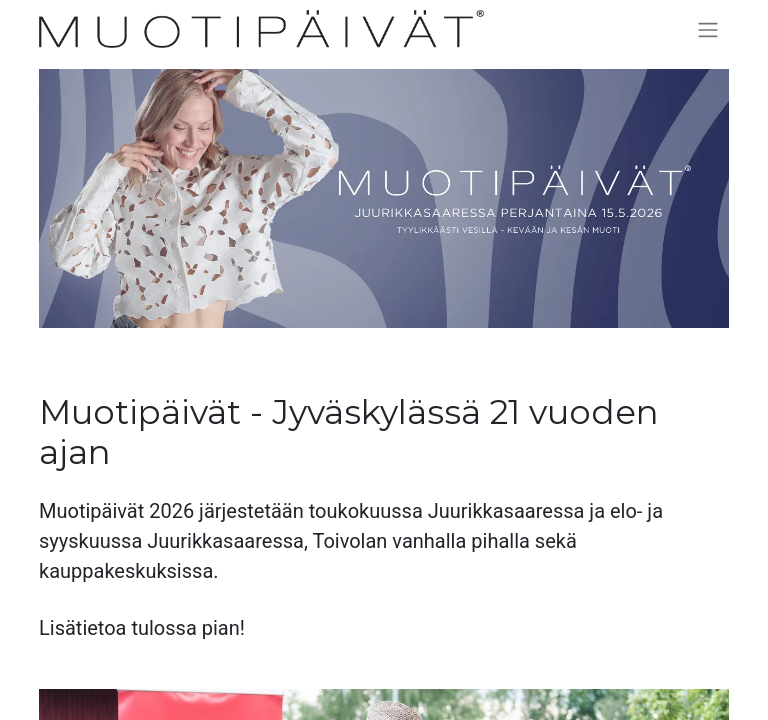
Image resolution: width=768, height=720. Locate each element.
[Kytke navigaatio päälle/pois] (708, 29)
